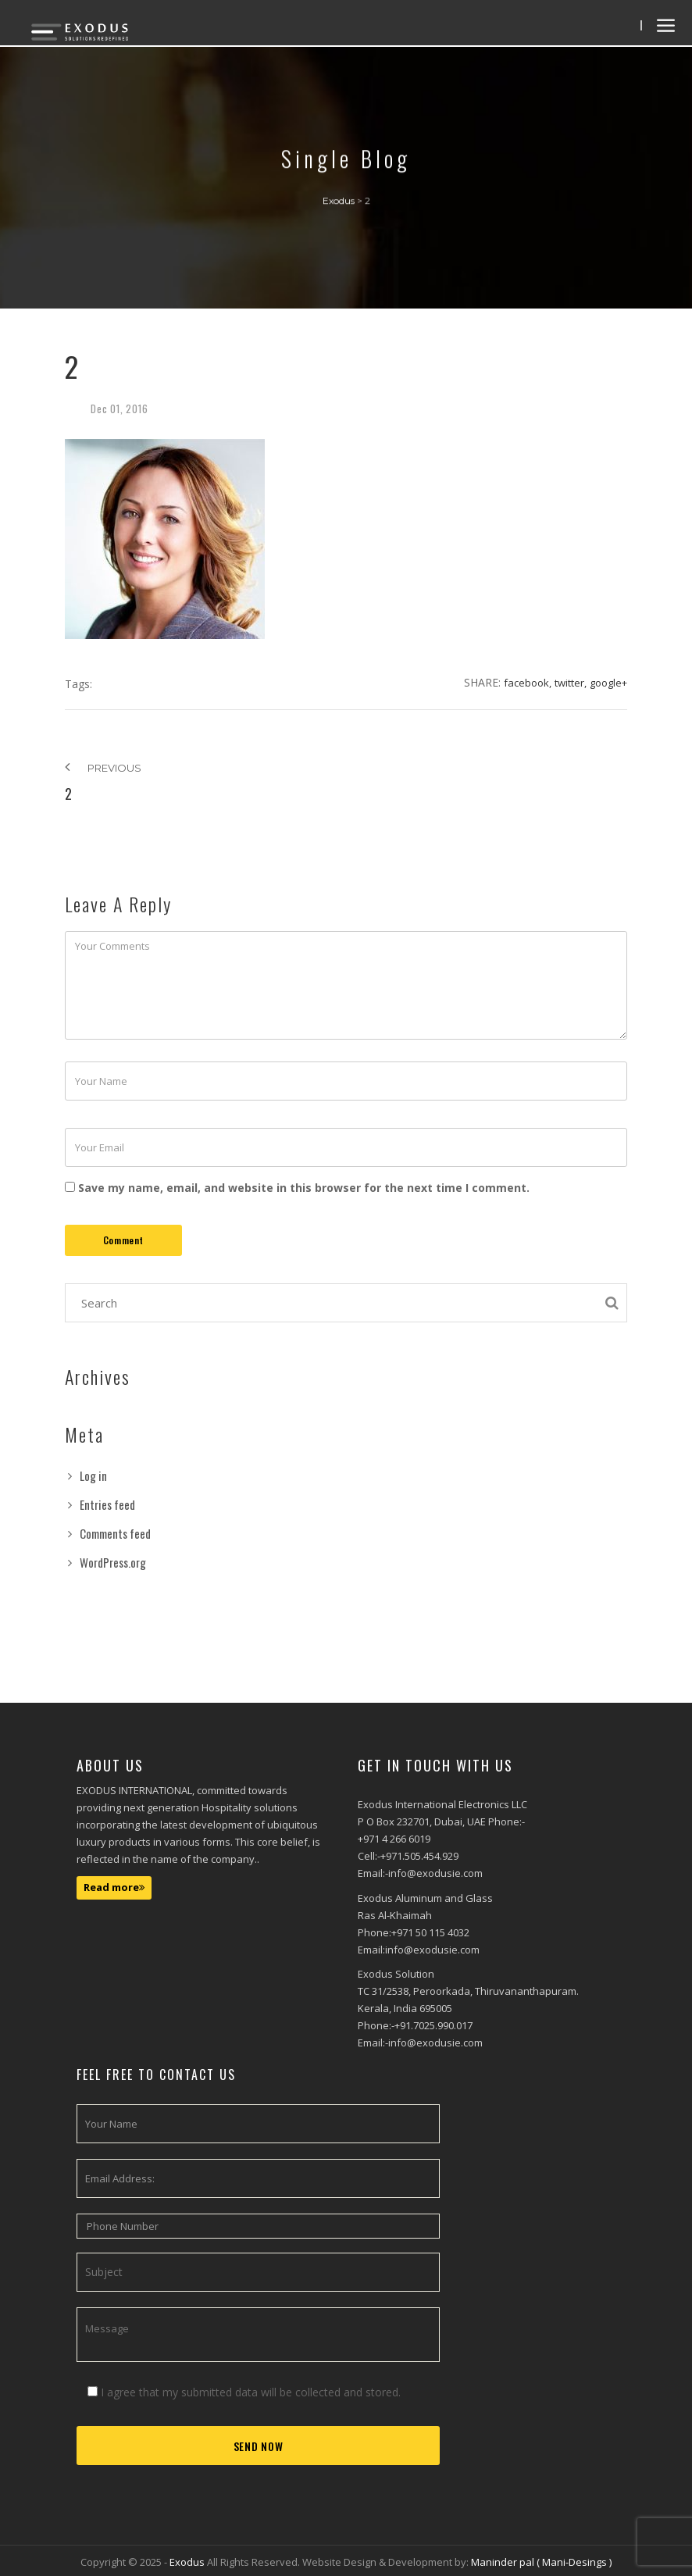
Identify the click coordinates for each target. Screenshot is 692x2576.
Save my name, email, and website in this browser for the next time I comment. (304, 1187)
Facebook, (527, 683)
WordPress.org (113, 1562)
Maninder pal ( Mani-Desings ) (541, 2562)
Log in (93, 1475)
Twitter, (571, 683)
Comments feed (115, 1533)
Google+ (608, 683)
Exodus (188, 2562)
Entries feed (107, 1504)
